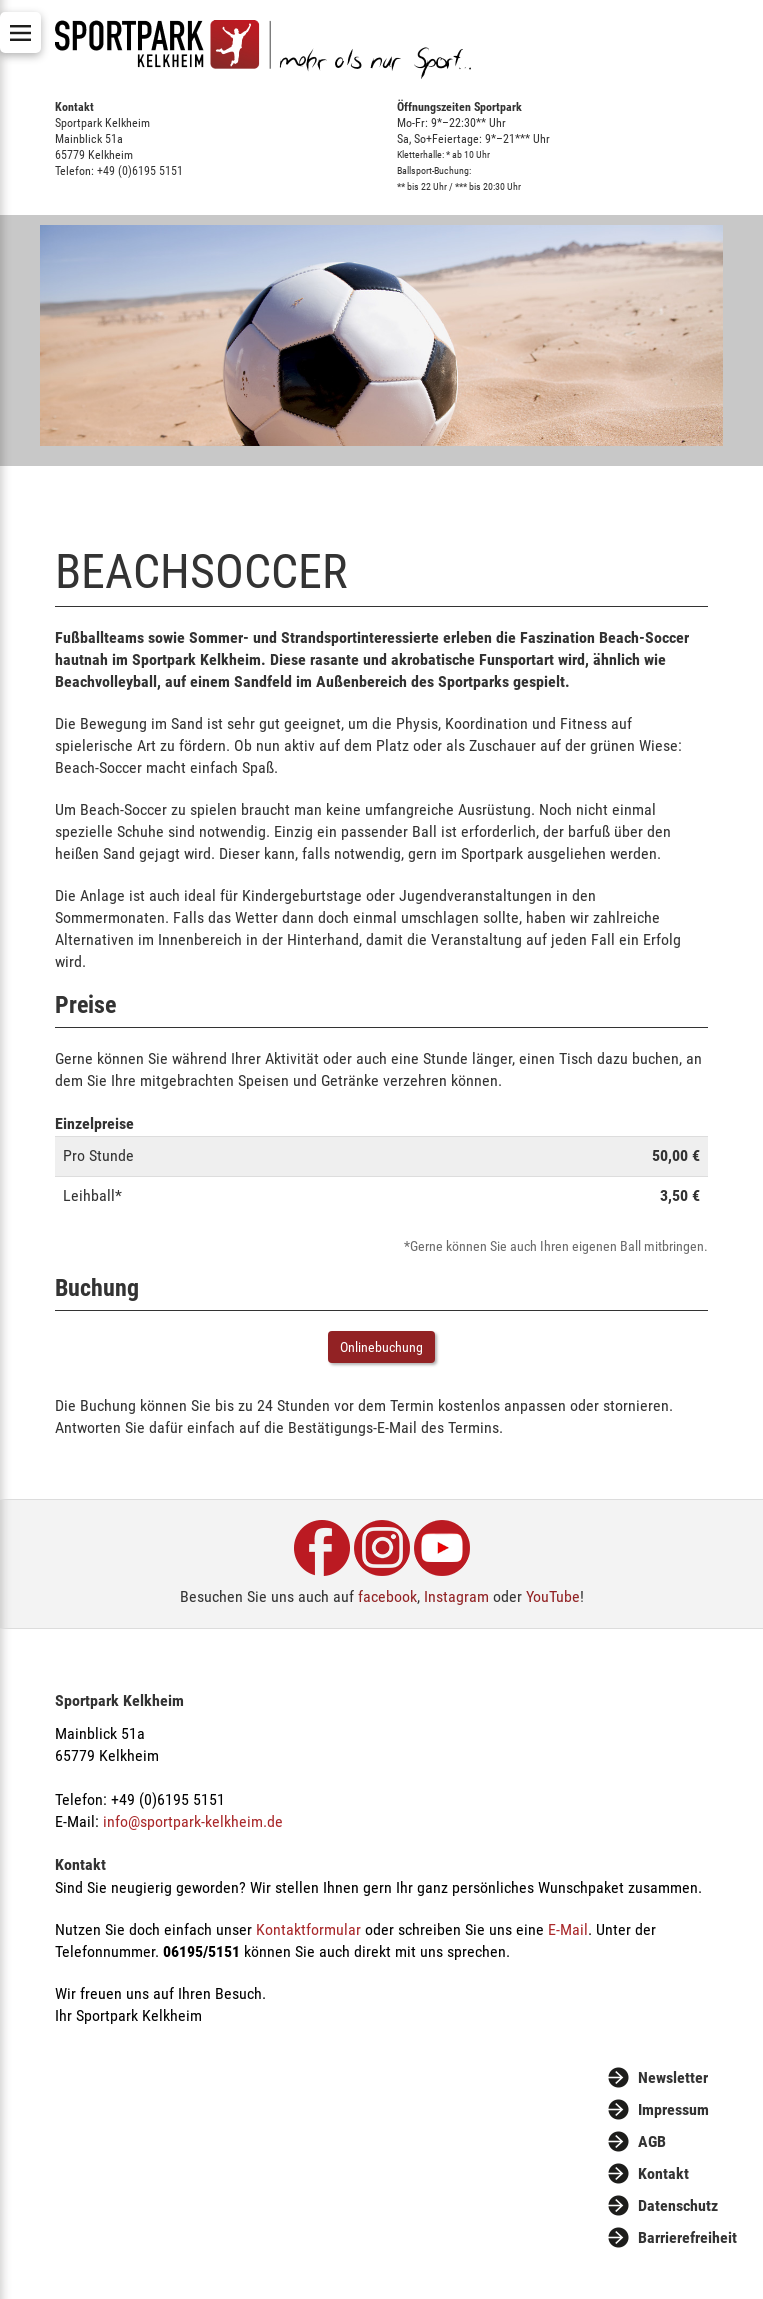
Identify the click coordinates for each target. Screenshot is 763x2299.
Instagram (456, 1596)
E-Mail (568, 1929)
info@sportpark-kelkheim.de (193, 1821)
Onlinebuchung (381, 1347)
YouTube (553, 1596)
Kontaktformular (308, 1929)
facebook (387, 1596)
